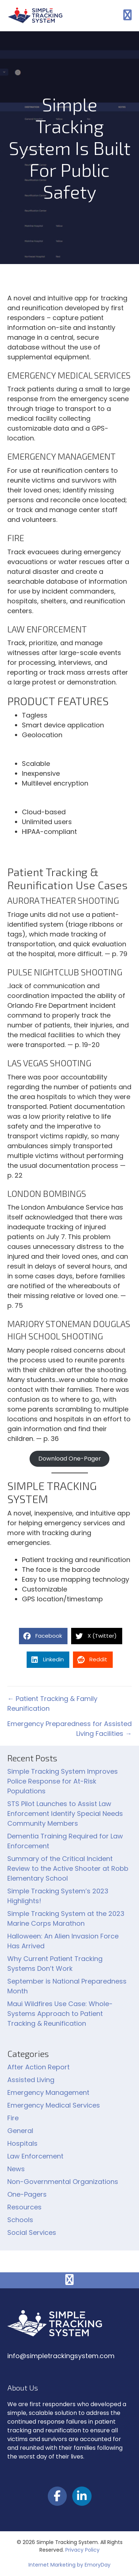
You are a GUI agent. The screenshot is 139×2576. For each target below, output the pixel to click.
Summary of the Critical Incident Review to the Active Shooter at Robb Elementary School (67, 1868)
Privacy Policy (82, 2549)
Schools (20, 2219)
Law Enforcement (35, 2156)
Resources (24, 2207)
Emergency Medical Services (53, 2105)
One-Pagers (27, 2194)
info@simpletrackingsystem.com (61, 2355)
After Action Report (38, 2067)
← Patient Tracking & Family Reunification (52, 1703)
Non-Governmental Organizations (62, 2181)
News (16, 2168)
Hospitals (22, 2143)
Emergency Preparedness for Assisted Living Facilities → (69, 1728)
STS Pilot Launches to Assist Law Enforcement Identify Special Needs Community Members (65, 1813)
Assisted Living (30, 2079)
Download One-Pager (69, 1458)
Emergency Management (48, 2092)
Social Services (31, 2232)
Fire (13, 2117)
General (20, 2130)
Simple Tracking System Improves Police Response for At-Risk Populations (62, 1781)
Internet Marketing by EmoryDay (69, 2564)
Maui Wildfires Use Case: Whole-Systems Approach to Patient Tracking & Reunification (60, 2013)
